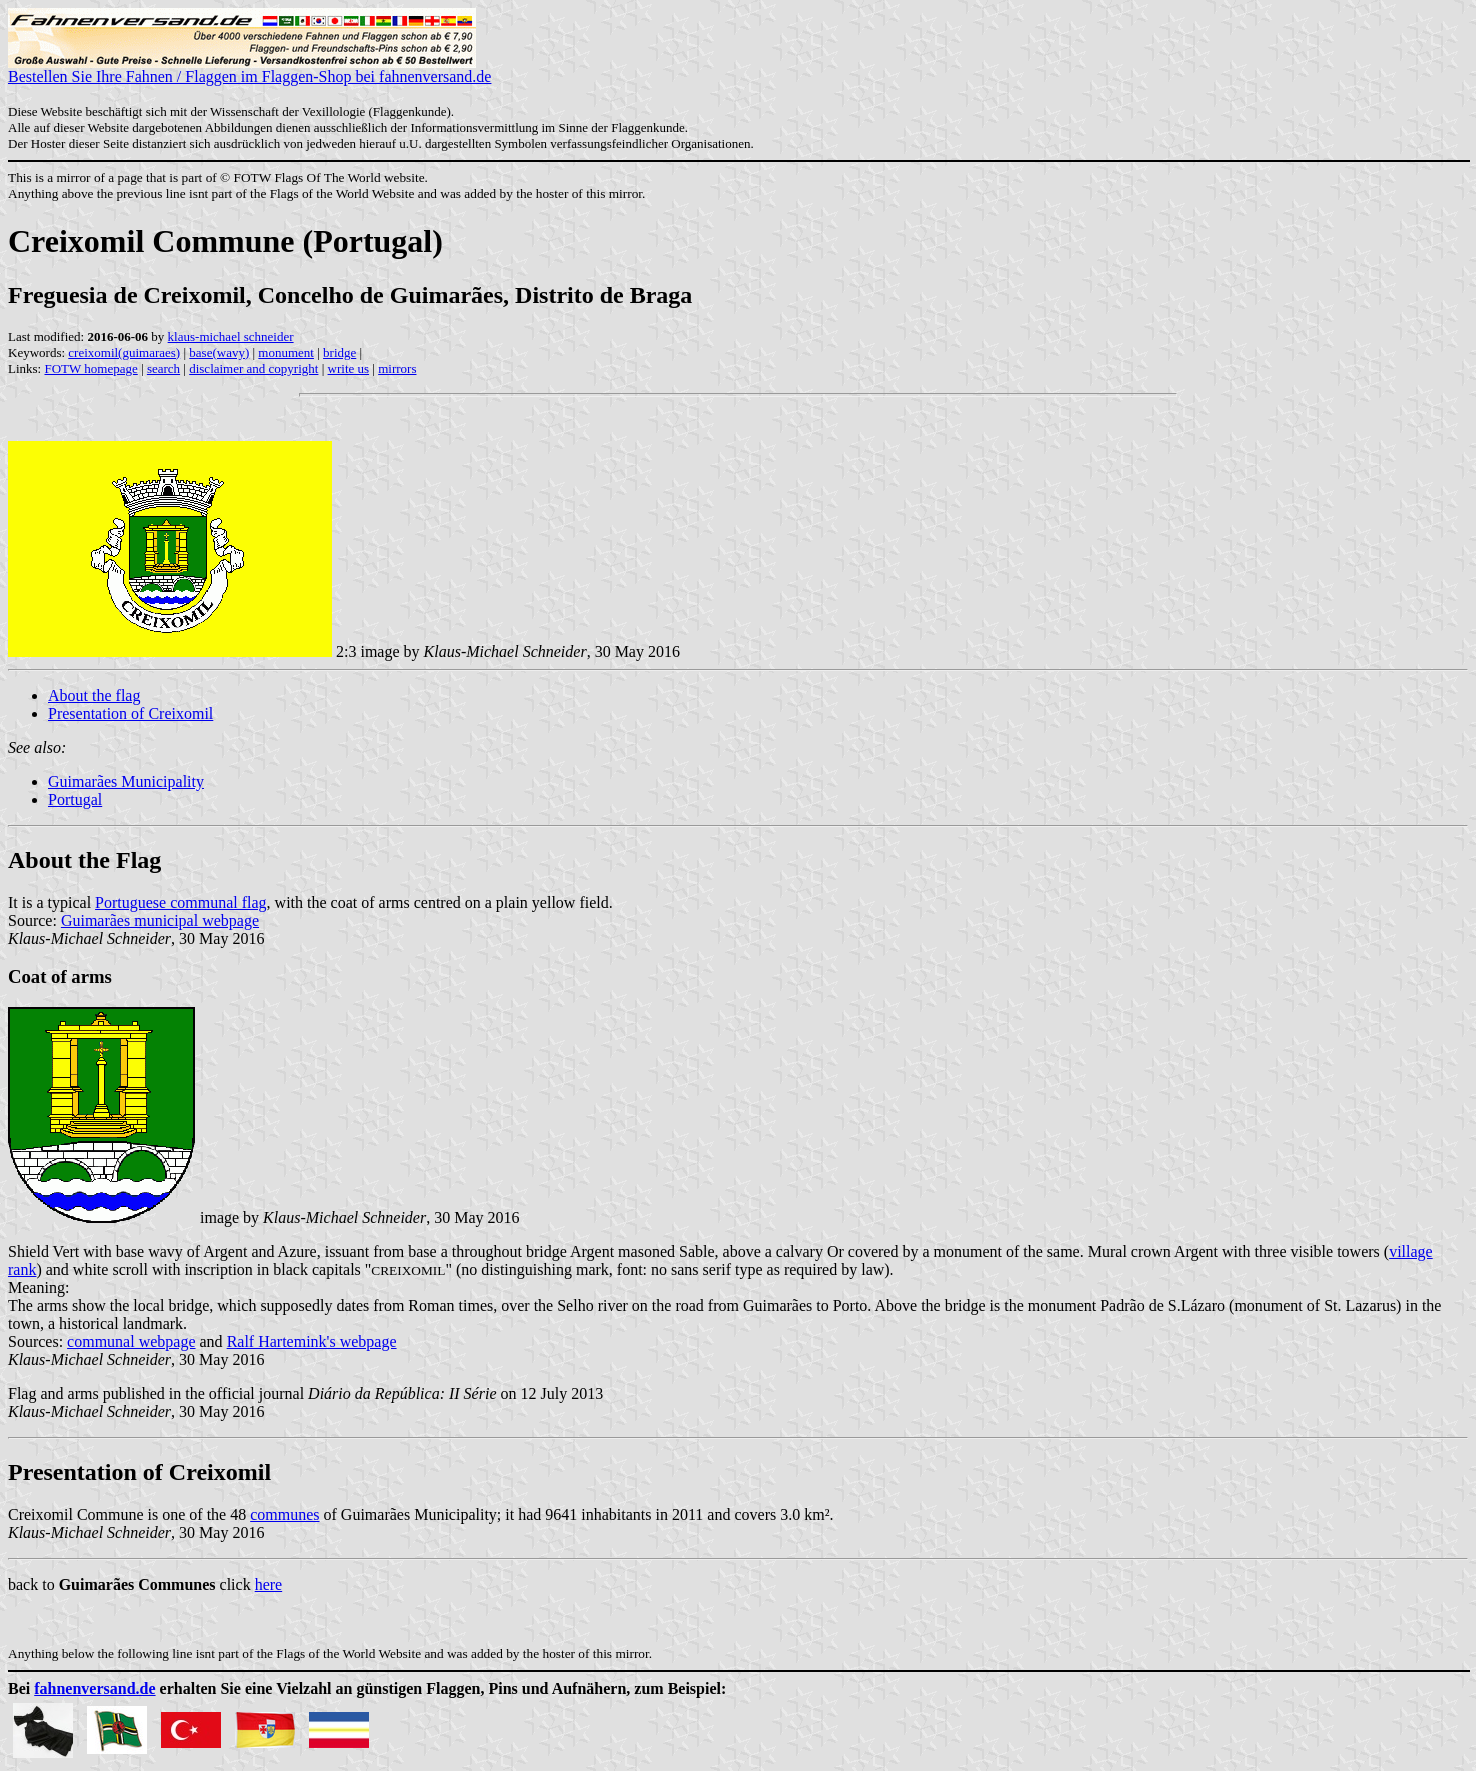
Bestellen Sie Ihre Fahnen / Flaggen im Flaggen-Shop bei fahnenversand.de (249, 69)
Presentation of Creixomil (130, 713)
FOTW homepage (90, 368)
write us (349, 368)
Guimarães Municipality (126, 781)
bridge (339, 352)
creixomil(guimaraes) (124, 352)
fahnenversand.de (94, 1688)
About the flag (94, 695)
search (163, 368)
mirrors (397, 368)
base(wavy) (219, 352)
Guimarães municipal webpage (160, 920)
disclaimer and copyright (253, 368)
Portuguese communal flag (181, 902)
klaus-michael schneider (231, 336)
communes (284, 1514)
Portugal (75, 799)
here (269, 1584)
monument (286, 352)
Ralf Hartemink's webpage (312, 1341)
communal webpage (131, 1341)
